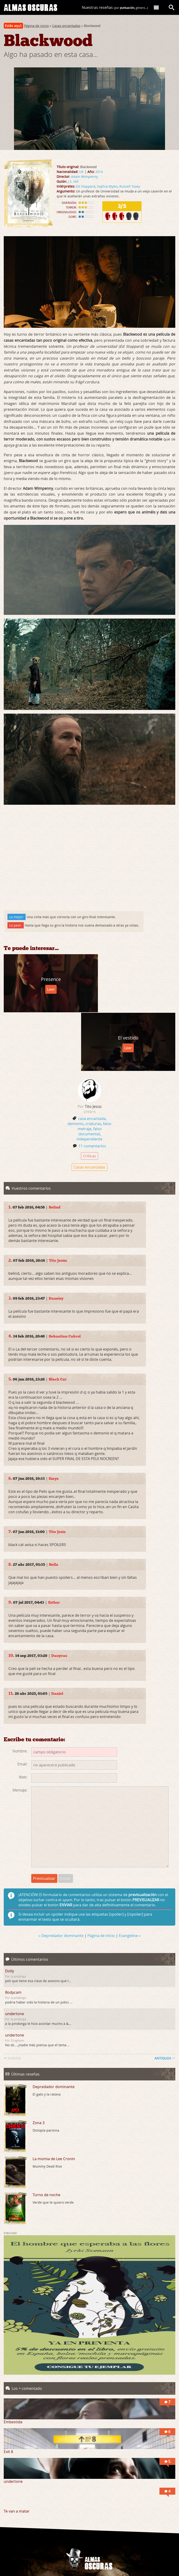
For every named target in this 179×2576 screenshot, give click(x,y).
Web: (23, 1718)
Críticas (89, 1096)
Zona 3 (39, 2063)
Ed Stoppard (85, 186)
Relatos (101, 2527)
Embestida (13, 2362)
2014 (99, 171)
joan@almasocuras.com (96, 2533)
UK (81, 171)
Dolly (9, 1911)
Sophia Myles (107, 186)
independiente (89, 1080)
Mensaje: (20, 1731)
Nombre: (20, 1692)
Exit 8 (8, 2392)
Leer (46, 989)
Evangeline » (130, 1876)
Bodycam (13, 1933)
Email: (22, 1705)
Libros (112, 2527)
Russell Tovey (129, 186)
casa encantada (92, 1059)
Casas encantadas (66, 25)
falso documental (90, 1072)
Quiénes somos (77, 2524)
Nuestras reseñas (115, 7)
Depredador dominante (54, 2027)
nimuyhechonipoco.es (100, 2536)
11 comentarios (92, 1086)
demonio (75, 1064)
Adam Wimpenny (84, 176)
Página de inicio (36, 25)
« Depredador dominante (61, 1876)
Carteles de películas (80, 2527)
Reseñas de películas (102, 2524)
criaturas (93, 1064)
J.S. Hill (73, 181)
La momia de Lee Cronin (54, 2099)
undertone (14, 1954)
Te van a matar (17, 2452)
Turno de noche (46, 2135)
